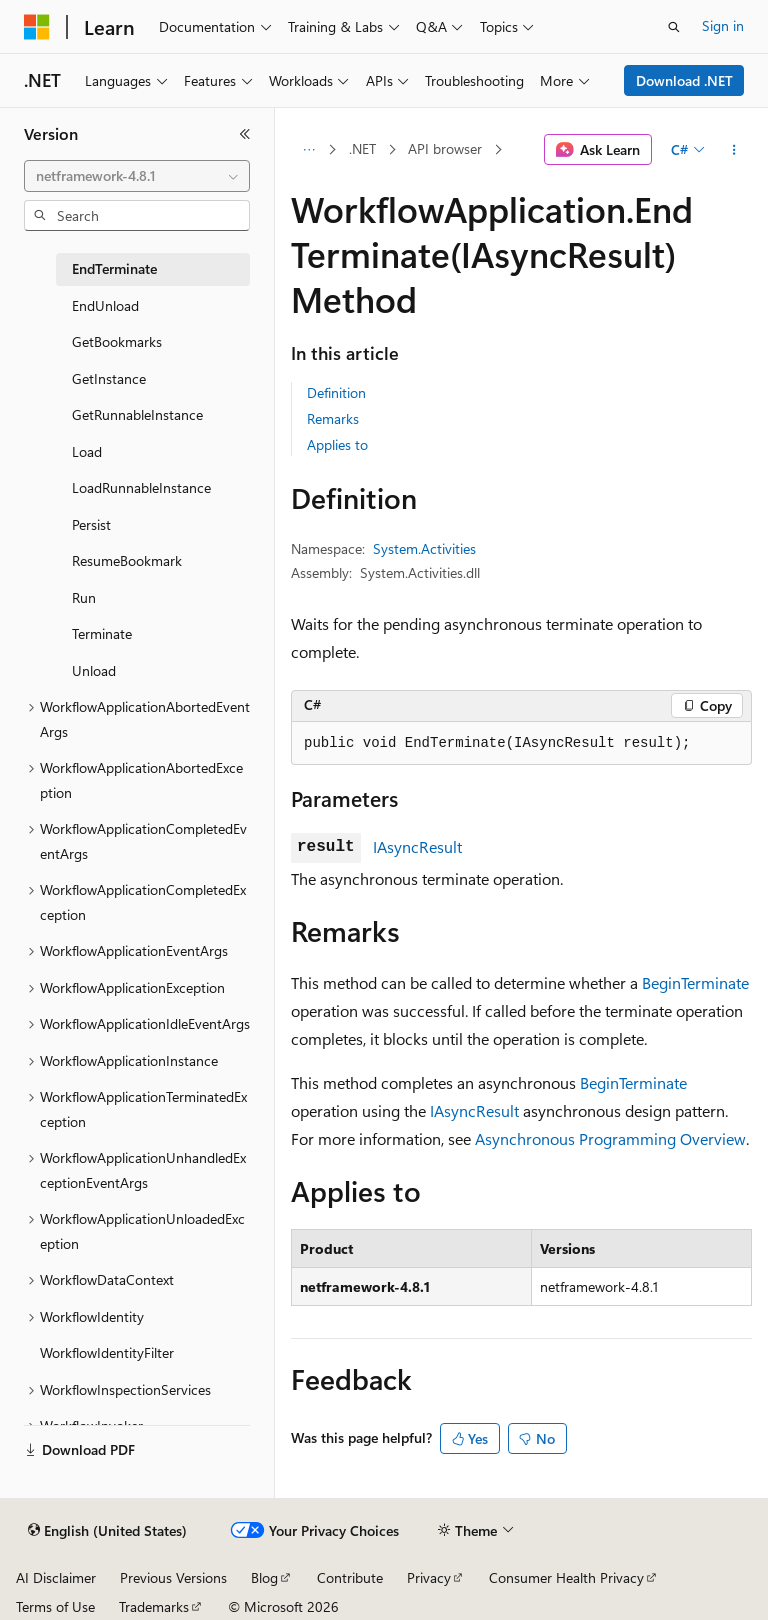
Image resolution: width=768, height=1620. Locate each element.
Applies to (337, 444)
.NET (362, 148)
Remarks (333, 418)
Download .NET (684, 80)
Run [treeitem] (84, 597)
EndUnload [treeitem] (105, 305)
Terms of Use (55, 1606)
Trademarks (154, 1606)
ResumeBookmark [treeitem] (127, 560)
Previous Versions (173, 1577)
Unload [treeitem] (94, 670)
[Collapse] (245, 134)
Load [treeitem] (87, 451)
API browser (445, 148)
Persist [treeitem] (91, 524)
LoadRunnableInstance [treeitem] (141, 487)
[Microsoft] (37, 27)
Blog (264, 1577)
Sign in (723, 25)
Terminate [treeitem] (102, 633)
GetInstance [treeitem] (109, 378)
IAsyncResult (417, 846)
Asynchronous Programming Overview (610, 1138)
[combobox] (137, 176)
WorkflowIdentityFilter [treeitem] (107, 1352)
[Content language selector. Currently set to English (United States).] (107, 1531)
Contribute (350, 1577)
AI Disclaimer (56, 1577)
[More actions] (734, 150)
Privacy (429, 1577)
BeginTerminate (695, 982)
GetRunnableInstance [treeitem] (137, 414)
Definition (336, 392)
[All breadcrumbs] (308, 150)
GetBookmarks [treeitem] (117, 341)
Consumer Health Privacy (566, 1577)
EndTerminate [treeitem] (114, 268)
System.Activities (424, 548)
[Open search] (674, 27)
